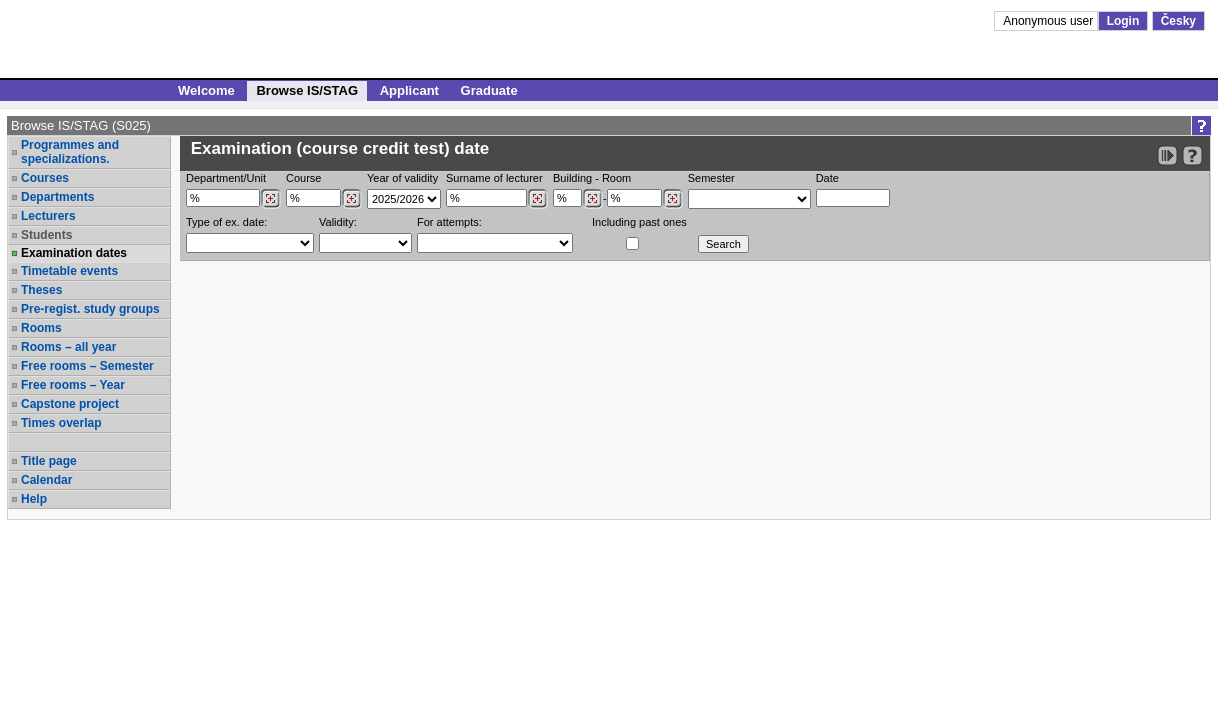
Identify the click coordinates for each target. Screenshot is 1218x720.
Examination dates (74, 253)
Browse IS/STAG (307, 90)
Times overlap (61, 423)
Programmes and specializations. (70, 152)
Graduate (489, 90)
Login (1123, 21)
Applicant (409, 90)
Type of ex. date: (226, 222)
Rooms (41, 328)
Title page (49, 461)
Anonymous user (1049, 21)
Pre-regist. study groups (90, 309)
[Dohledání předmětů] (351, 199)
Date (827, 178)
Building (572, 178)
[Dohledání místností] (672, 199)
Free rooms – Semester (87, 366)
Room (616, 178)
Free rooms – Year (73, 385)
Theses (41, 290)
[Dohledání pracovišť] (270, 199)
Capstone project (70, 404)
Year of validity (402, 178)
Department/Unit (226, 178)
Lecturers (48, 216)
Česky (1178, 21)
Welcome (206, 90)
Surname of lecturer (494, 178)
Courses (45, 178)
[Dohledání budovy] (592, 199)
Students (46, 235)
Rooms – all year (68, 347)
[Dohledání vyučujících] (537, 199)
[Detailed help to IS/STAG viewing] (1192, 155)
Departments (57, 197)
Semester (711, 178)
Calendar (46, 480)
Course (303, 178)
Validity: (338, 222)
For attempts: (449, 222)
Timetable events (69, 271)
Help (34, 499)
